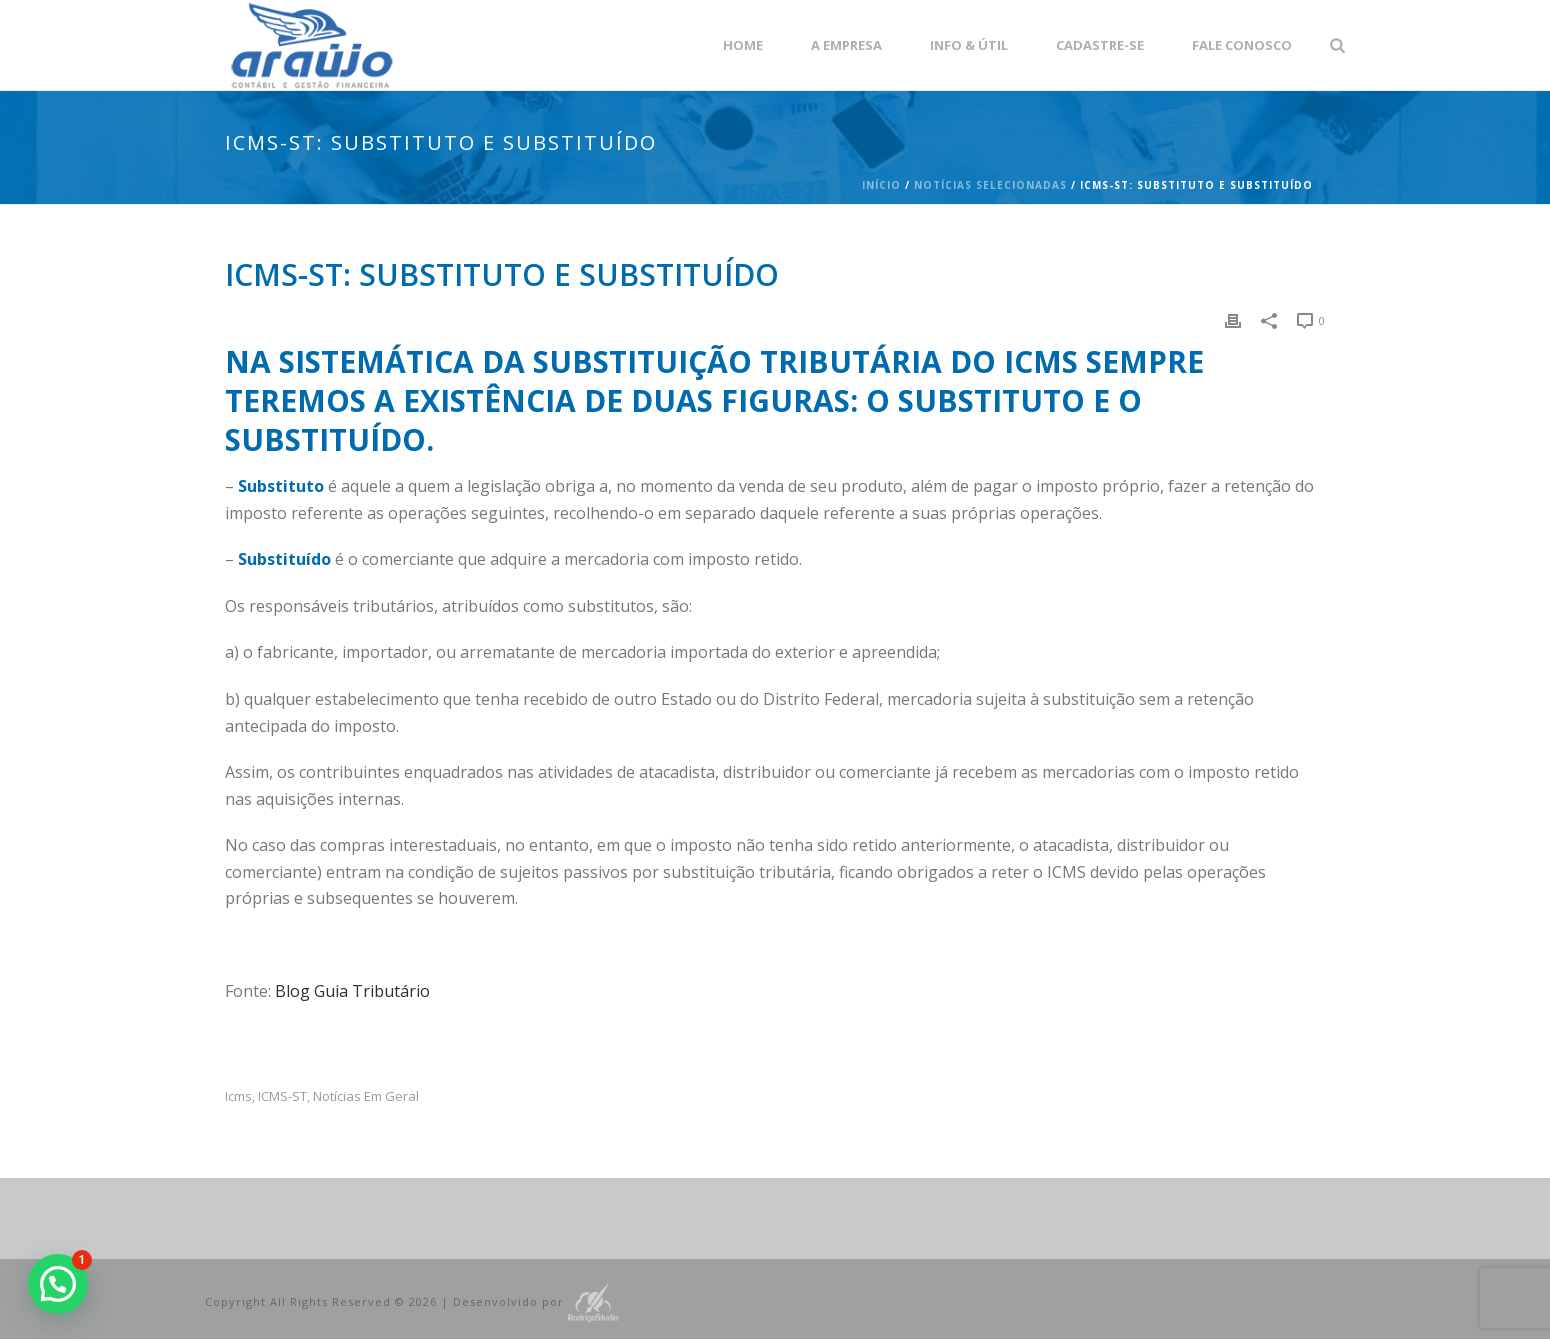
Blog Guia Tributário (352, 991)
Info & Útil (969, 45)
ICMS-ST (282, 1096)
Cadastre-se (1100, 45)
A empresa (846, 45)
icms (238, 1096)
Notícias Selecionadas (990, 185)
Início (881, 185)
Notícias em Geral (366, 1096)
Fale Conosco (1242, 45)
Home (743, 45)
